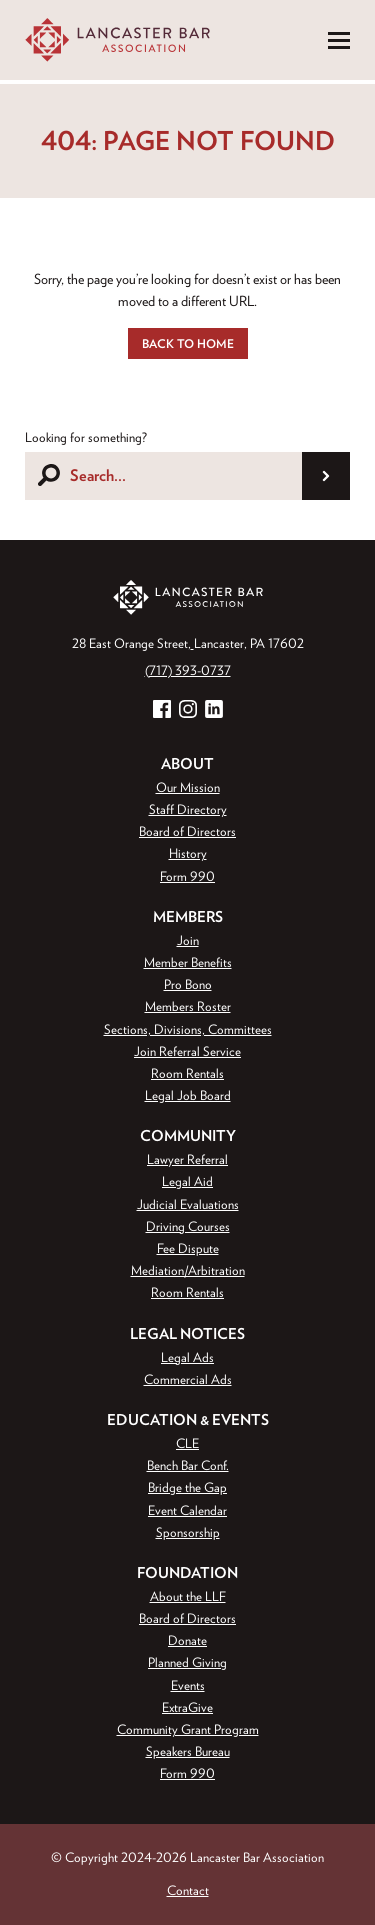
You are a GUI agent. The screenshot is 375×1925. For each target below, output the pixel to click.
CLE (187, 1443)
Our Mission (188, 787)
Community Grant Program (188, 1729)
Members (188, 916)
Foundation (187, 1572)
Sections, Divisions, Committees (188, 1029)
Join (188, 940)
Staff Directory (188, 809)
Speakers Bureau (188, 1751)
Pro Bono (188, 984)
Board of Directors (187, 831)
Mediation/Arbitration (188, 1270)
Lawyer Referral (187, 1159)
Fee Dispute (188, 1248)
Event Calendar (187, 1510)
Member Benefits (188, 962)
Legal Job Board (188, 1095)
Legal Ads (187, 1357)
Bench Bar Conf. (188, 1465)
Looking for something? (86, 437)
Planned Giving (187, 1662)
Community (188, 1135)
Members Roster (188, 1006)
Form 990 (187, 876)
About (187, 763)
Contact (188, 1890)
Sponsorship (188, 1532)
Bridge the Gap (187, 1487)
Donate (187, 1640)
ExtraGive (187, 1707)
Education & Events (188, 1419)
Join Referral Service (187, 1051)
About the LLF (188, 1596)
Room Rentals (187, 1073)
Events (188, 1685)
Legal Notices (187, 1333)
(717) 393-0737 (188, 670)
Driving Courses (188, 1226)
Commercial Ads (188, 1379)
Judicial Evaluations (188, 1204)
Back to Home (188, 343)
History (188, 853)
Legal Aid (187, 1181)
